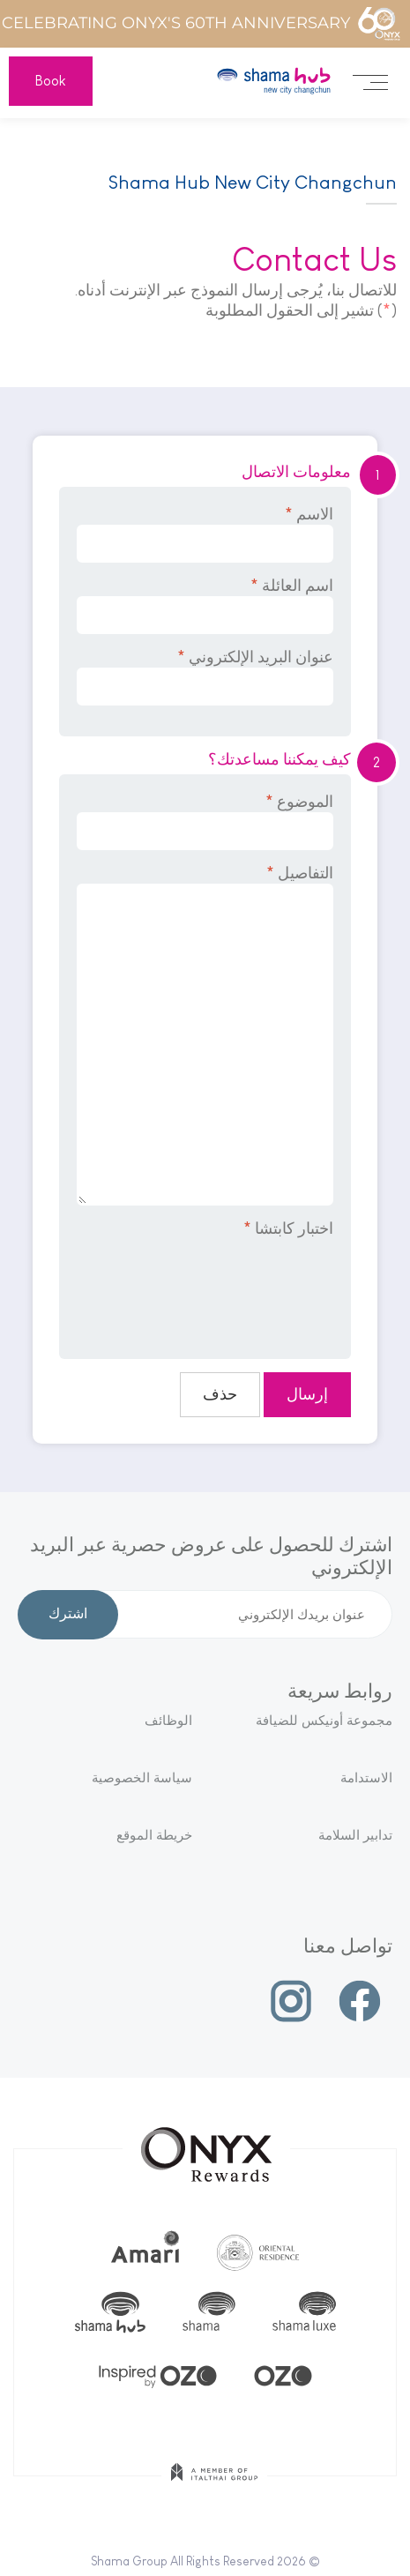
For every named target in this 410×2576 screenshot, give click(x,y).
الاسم (205, 534)
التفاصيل (205, 1035)
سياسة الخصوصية (142, 1777)
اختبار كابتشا (288, 1228)
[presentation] (199, 1286)
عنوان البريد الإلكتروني (205, 677)
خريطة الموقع (154, 1834)
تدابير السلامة (355, 1834)
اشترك (67, 1614)
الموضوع (205, 821)
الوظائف (168, 1720)
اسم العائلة (205, 605)
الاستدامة (366, 1777)
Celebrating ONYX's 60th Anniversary (201, 24)
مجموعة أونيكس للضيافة (324, 1720)
